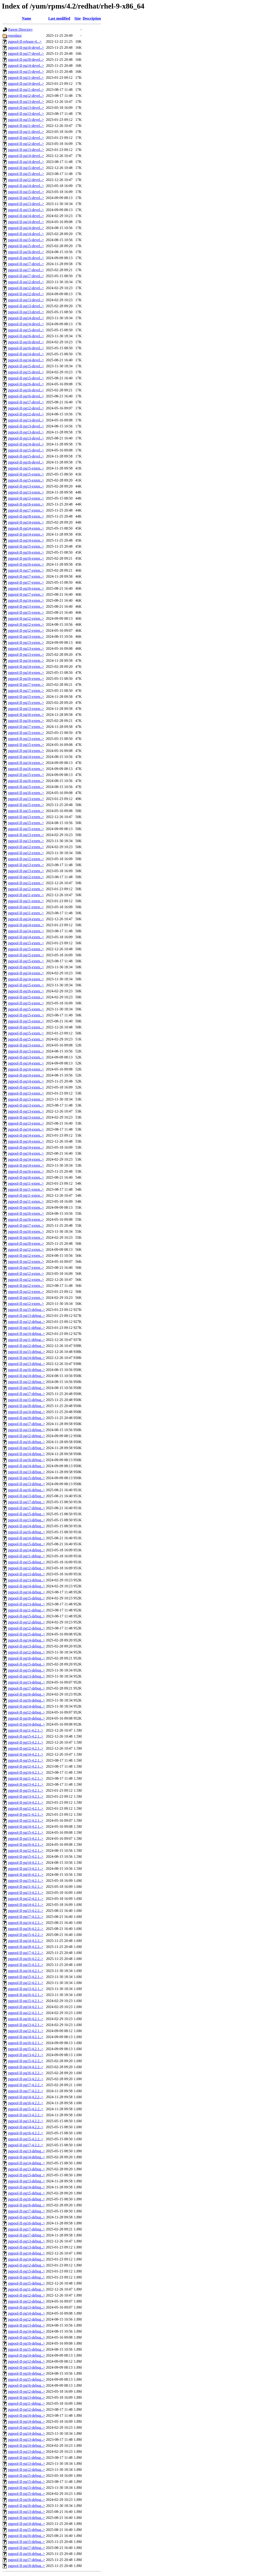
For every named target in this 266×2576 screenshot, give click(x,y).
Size (77, 18)
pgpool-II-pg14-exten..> (26, 522)
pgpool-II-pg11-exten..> (26, 895)
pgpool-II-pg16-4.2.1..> (25, 1844)
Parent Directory (20, 29)
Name (26, 18)
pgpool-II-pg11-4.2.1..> (25, 1730)
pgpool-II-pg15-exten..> (26, 468)
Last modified (59, 18)
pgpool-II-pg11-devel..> (26, 78)
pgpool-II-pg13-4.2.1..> (25, 1742)
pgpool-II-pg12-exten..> (26, 618)
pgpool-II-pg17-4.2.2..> (25, 1917)
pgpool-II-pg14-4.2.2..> (25, 1923)
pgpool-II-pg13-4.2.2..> (25, 1911)
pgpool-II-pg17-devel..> (26, 53)
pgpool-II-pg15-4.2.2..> (25, 1935)
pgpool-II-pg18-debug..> (26, 1406)
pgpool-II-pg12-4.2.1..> (25, 1748)
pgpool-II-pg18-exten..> (26, 516)
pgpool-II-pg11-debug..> (26, 1328)
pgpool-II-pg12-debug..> (26, 1322)
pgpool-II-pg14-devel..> (26, 65)
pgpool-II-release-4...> (25, 41)
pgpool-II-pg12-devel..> (26, 96)
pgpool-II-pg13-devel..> (26, 102)
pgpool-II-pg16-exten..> (26, 504)
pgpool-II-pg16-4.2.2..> (25, 1929)
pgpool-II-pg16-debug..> (26, 1370)
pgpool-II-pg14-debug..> (26, 1334)
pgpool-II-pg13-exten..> (26, 486)
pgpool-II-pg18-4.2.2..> (25, 1947)
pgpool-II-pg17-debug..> (26, 1394)
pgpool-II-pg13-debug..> (26, 1316)
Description (92, 18)
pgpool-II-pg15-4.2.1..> (25, 1736)
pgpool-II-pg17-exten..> (26, 510)
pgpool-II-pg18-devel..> (26, 59)
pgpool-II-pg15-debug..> (26, 1310)
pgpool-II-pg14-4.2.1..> (25, 1754)
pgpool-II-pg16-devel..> (26, 47)
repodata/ (15, 35)
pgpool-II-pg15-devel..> (26, 72)
